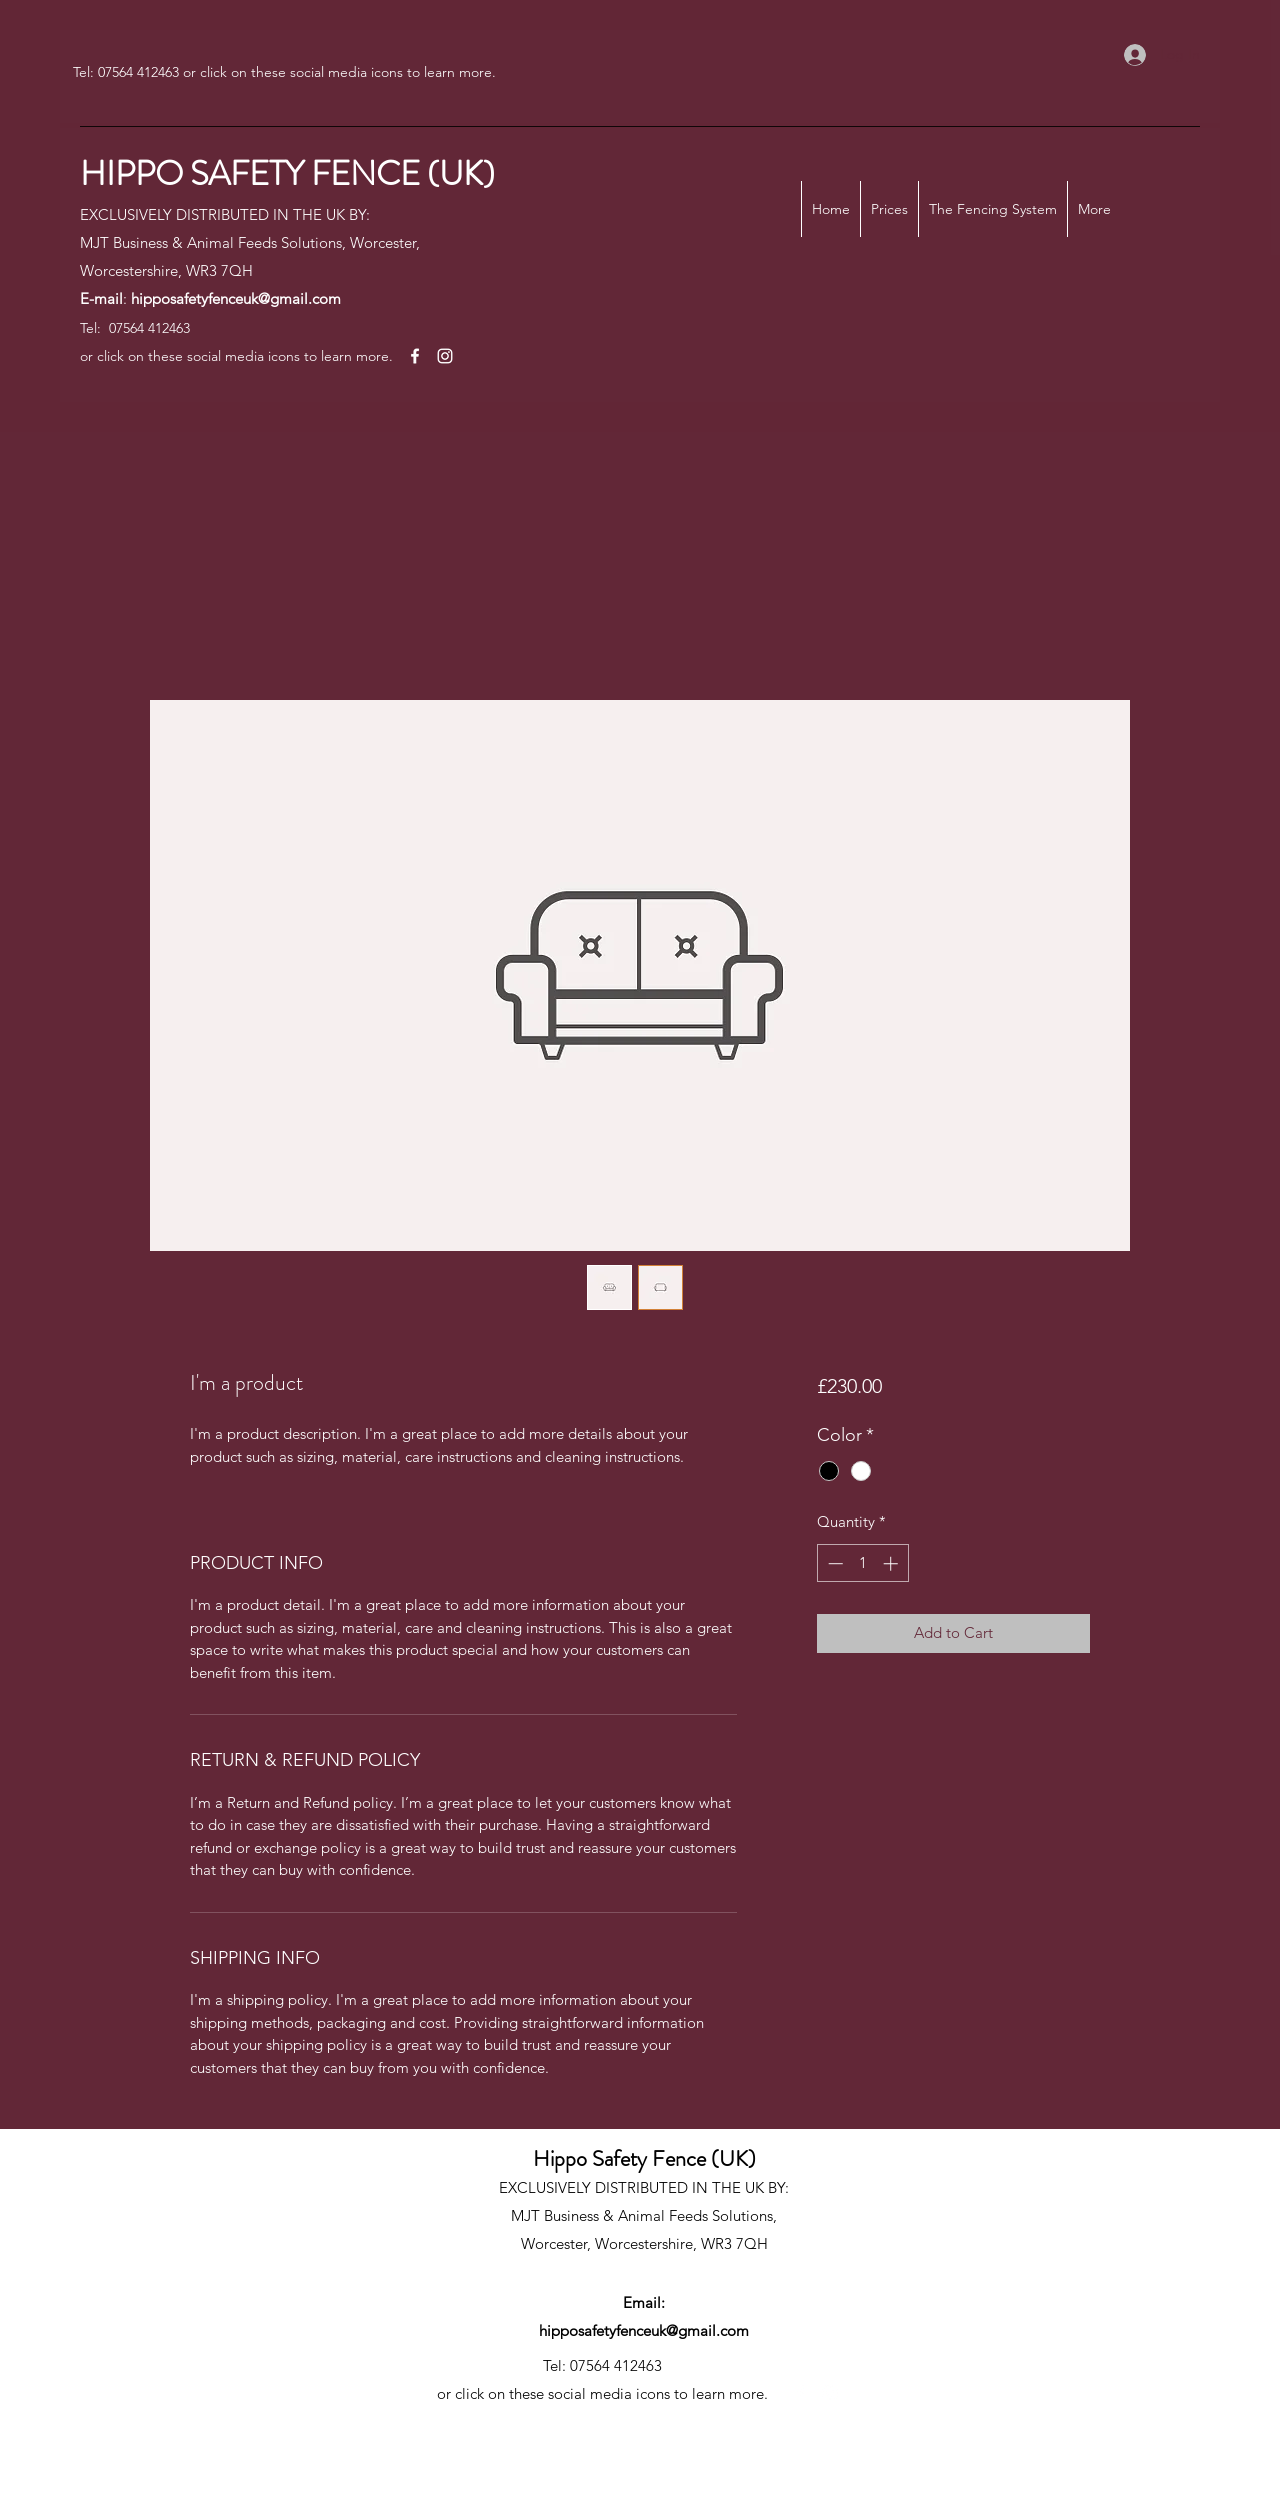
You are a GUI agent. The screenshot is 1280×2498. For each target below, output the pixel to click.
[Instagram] (445, 356)
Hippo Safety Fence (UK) (644, 2158)
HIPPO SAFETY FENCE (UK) (287, 173)
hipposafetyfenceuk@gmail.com (236, 298)
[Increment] (892, 1563)
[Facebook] (415, 356)
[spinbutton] (862, 1563)
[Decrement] (833, 1563)
